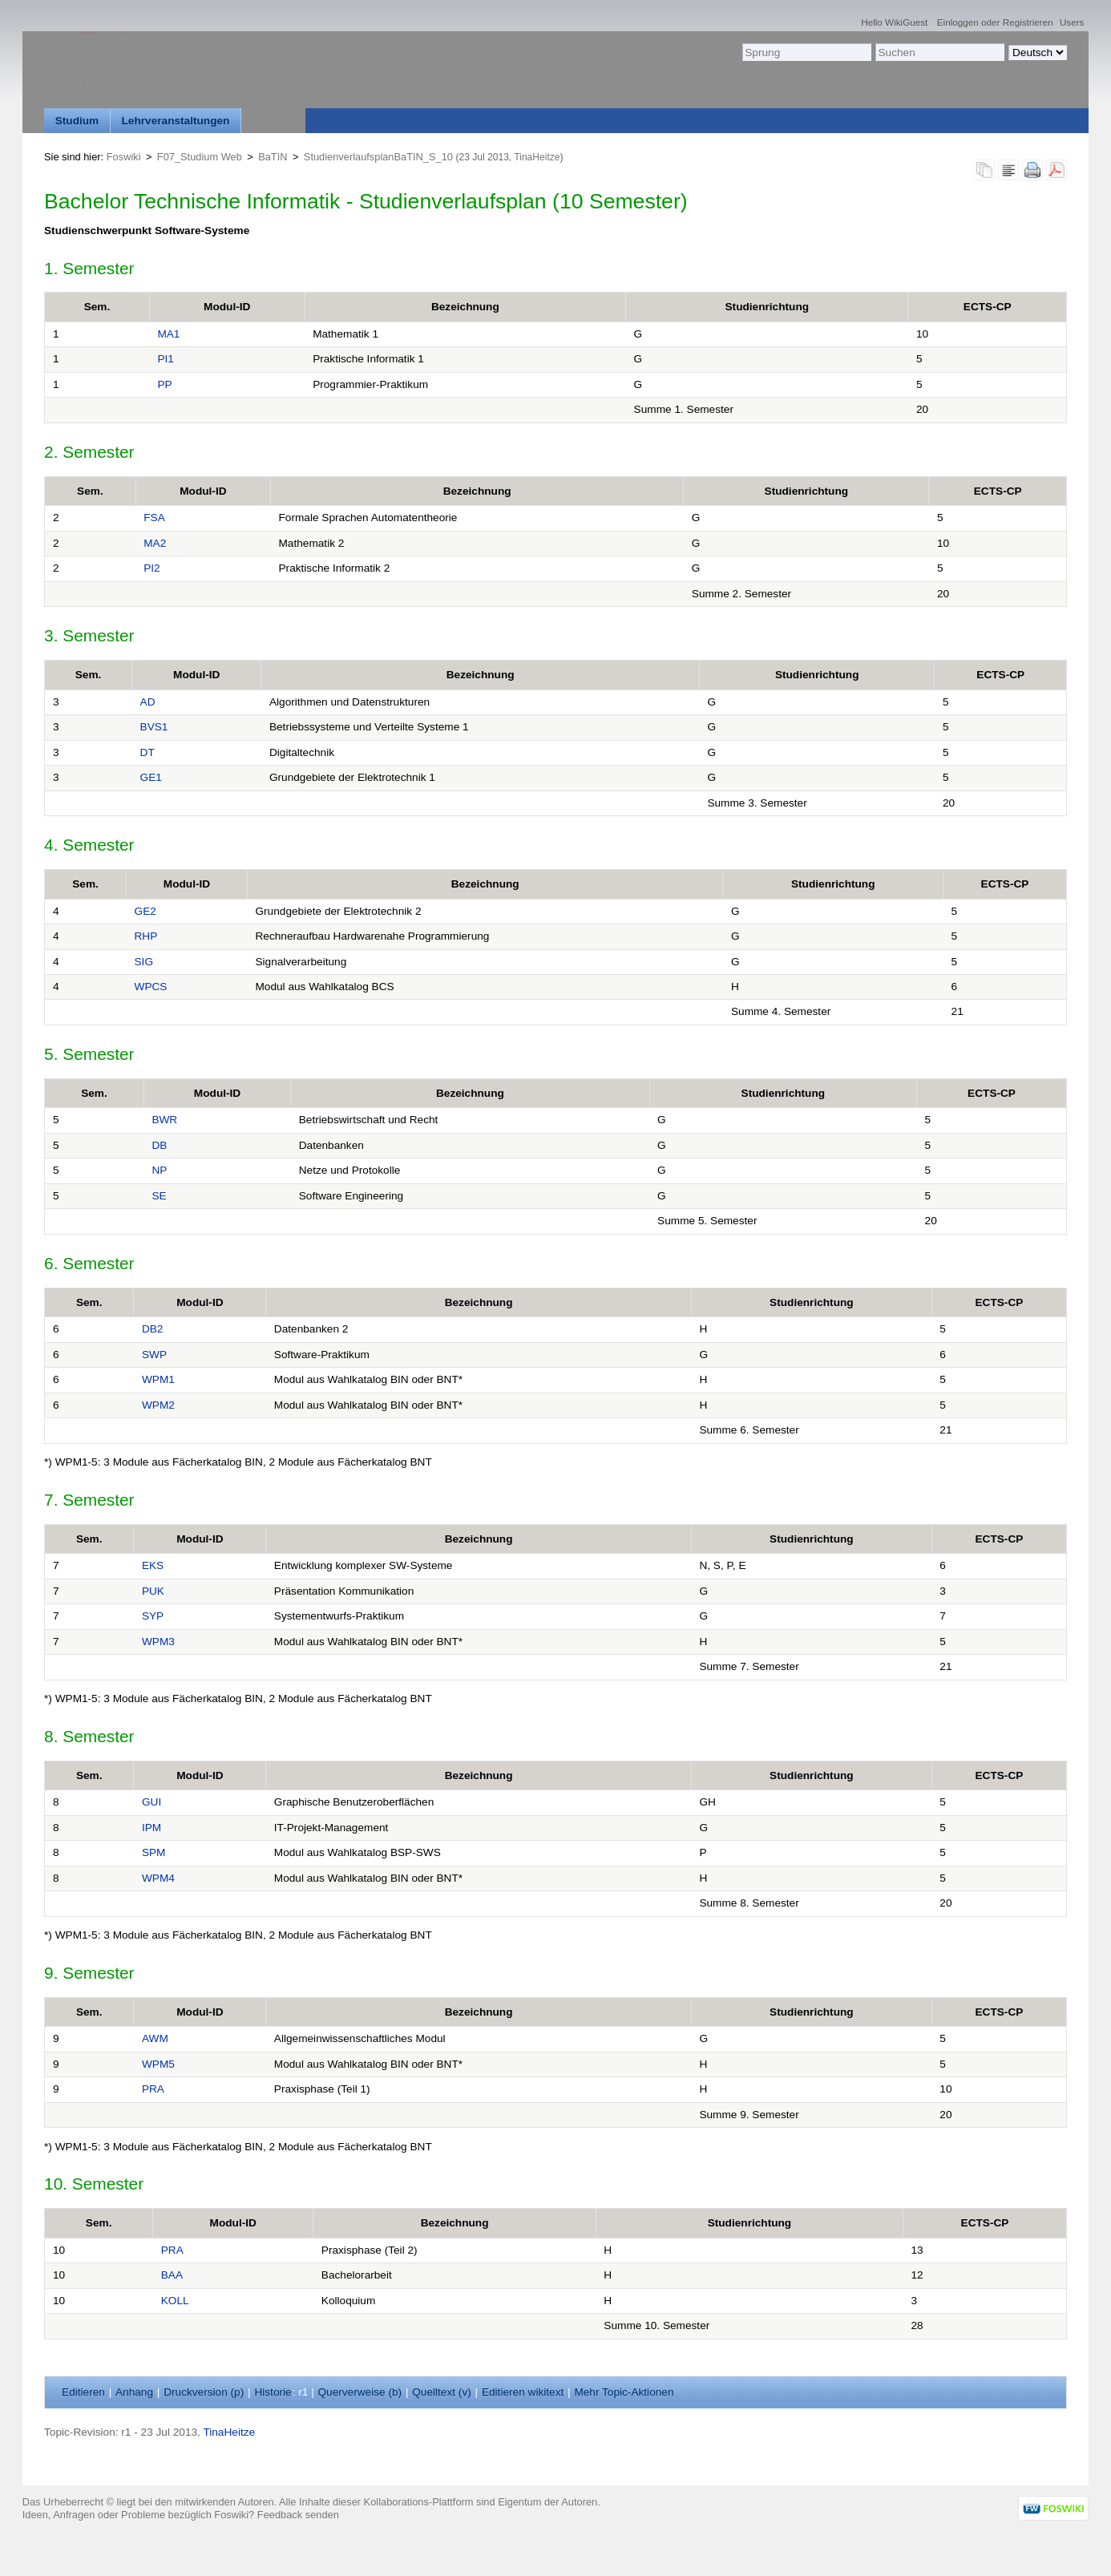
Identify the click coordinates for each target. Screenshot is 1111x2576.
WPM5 (158, 2064)
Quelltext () (441, 2392)
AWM (155, 2038)
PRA (153, 2089)
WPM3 (158, 1642)
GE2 (145, 911)
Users (1072, 22)
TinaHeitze (537, 157)
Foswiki (124, 157)
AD (148, 702)
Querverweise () (359, 2392)
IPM (151, 1828)
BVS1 (154, 727)
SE (159, 1196)
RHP (146, 936)
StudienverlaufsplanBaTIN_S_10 (378, 157)
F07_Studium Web (199, 157)
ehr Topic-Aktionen (623, 2392)
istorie (272, 2392)
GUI (151, 1802)
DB (159, 1145)
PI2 (151, 568)
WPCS (151, 987)
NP (159, 1170)
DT (147, 752)
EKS (153, 1565)
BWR (164, 1120)
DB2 (153, 1329)
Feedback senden (298, 2515)
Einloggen (958, 22)
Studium (77, 121)
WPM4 (158, 1878)
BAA (172, 2275)
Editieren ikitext (523, 2392)
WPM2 (158, 1405)
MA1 (168, 334)
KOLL (175, 2301)
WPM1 (158, 1379)
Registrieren (1028, 22)
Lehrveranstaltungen (176, 121)
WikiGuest (906, 22)
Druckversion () (204, 2392)
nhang (134, 2392)
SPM (154, 1852)
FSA (154, 518)
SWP (154, 1355)
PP (164, 384)
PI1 (165, 359)
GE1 (151, 777)
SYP (153, 1616)
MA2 (154, 543)
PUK (153, 1591)
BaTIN (272, 157)
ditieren (83, 2392)
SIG (144, 962)
